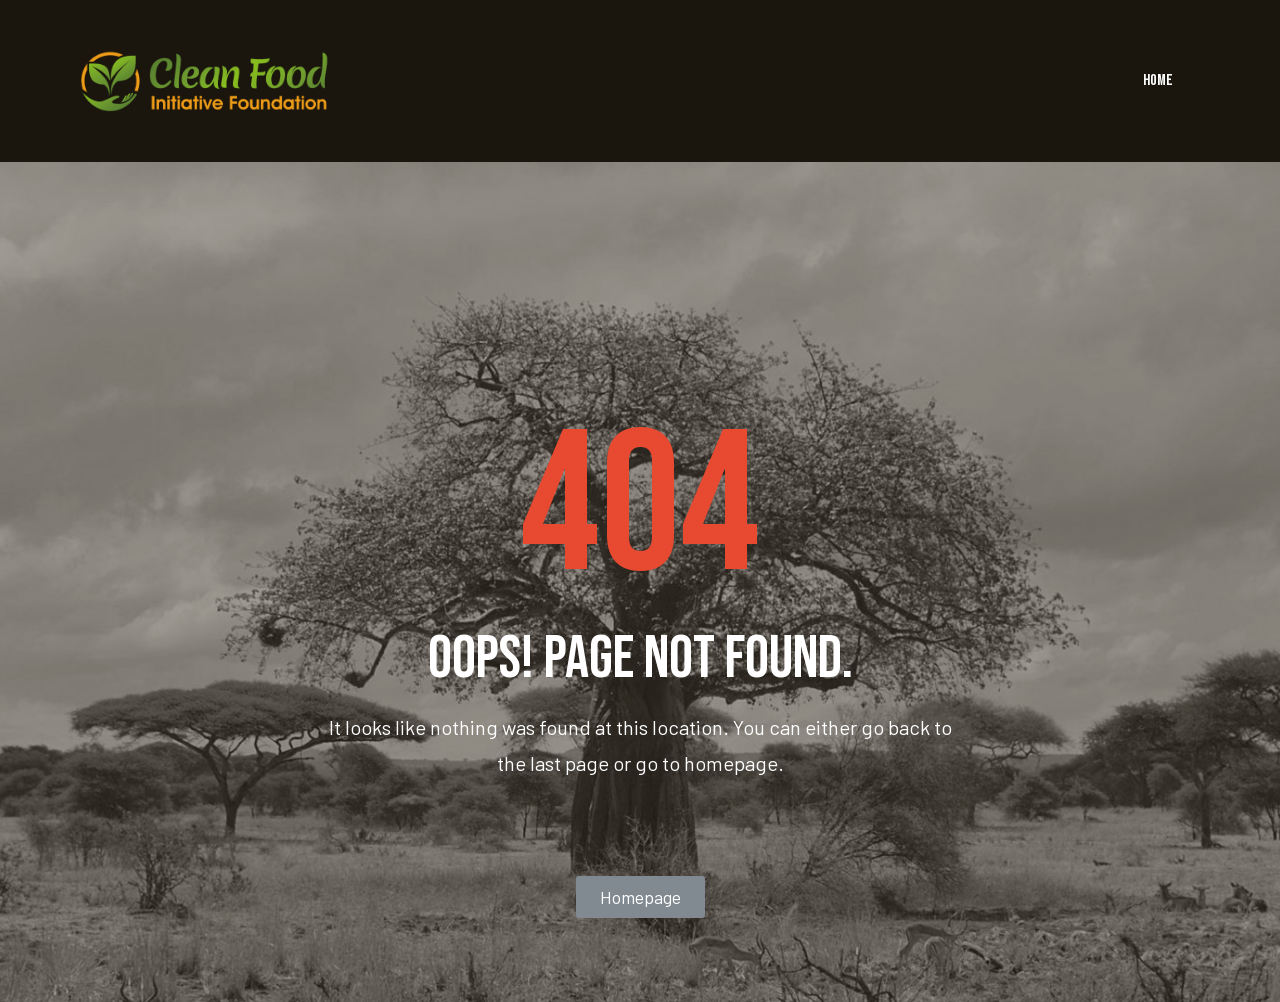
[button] (640, 897)
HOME (1158, 80)
